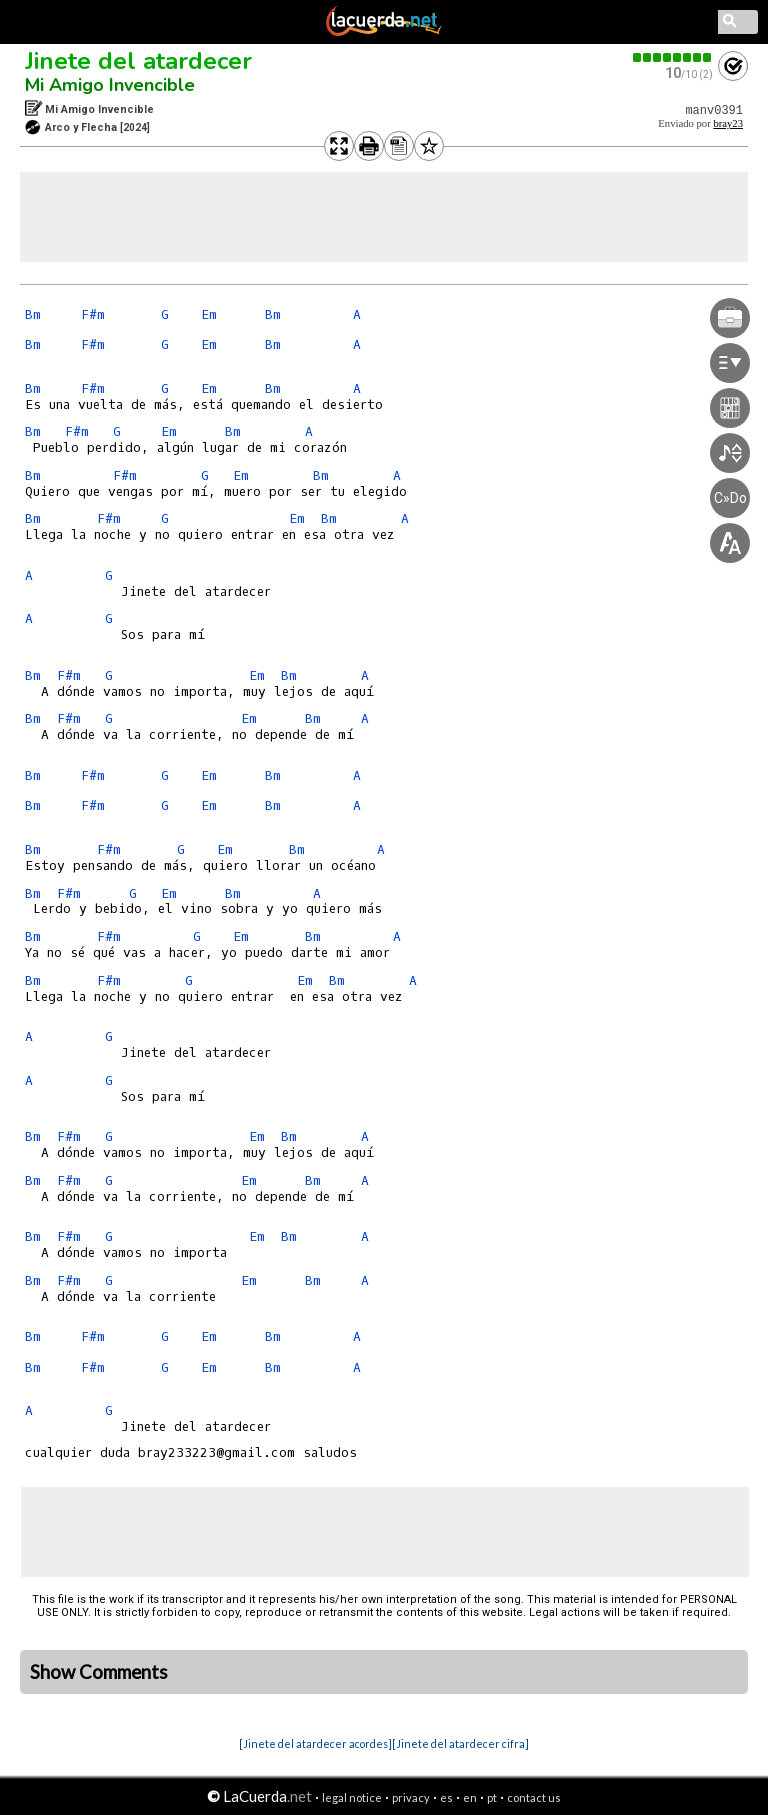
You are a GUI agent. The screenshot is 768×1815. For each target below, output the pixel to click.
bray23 (728, 123)
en (470, 1797)
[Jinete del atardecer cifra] (460, 1743)
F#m (93, 314)
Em (209, 314)
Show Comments (99, 1672)
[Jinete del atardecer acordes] (315, 1743)
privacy (411, 1797)
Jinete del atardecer (138, 61)
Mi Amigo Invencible (110, 85)
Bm (33, 314)
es (446, 1797)
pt (492, 1797)
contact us (534, 1797)
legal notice (352, 1797)
